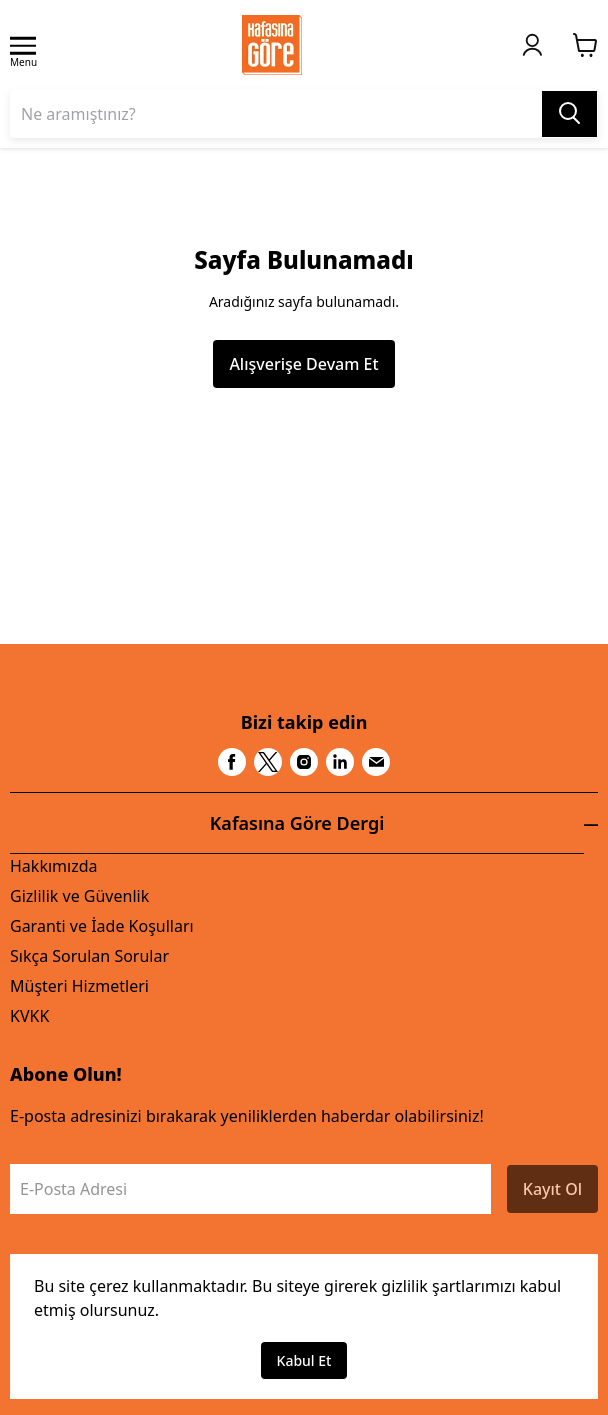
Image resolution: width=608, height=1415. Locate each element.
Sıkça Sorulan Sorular (89, 956)
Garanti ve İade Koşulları (102, 926)
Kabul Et (304, 1360)
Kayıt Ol (552, 1189)
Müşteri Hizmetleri (79, 986)
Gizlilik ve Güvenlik (79, 896)
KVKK (29, 1016)
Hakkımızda (53, 866)
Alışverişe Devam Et (303, 364)
